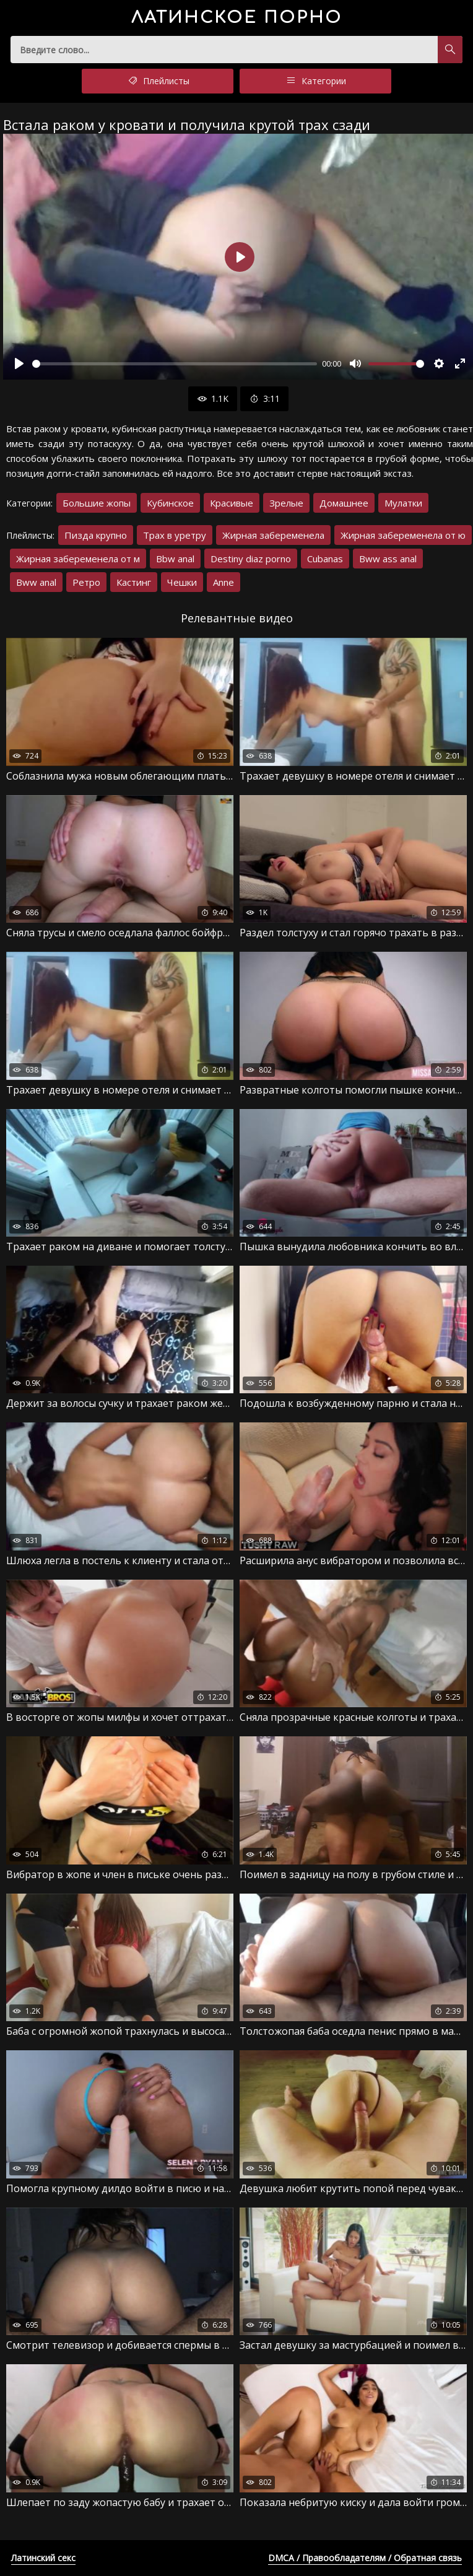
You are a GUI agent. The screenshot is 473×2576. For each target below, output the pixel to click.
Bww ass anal (388, 558)
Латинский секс (43, 2558)
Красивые (231, 503)
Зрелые (286, 503)
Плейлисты (157, 81)
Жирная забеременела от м (78, 558)
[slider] (174, 364)
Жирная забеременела (273, 535)
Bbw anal (175, 558)
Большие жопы (97, 503)
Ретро (86, 582)
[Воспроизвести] (19, 363)
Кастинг (133, 582)
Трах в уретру (174, 535)
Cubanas (325, 558)
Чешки (182, 582)
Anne (223, 582)
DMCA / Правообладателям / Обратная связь (365, 2558)
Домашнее (343, 503)
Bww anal (36, 582)
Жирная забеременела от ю (403, 535)
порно (236, 18)
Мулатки (403, 503)
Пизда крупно (95, 535)
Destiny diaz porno (250, 558)
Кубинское (170, 503)
